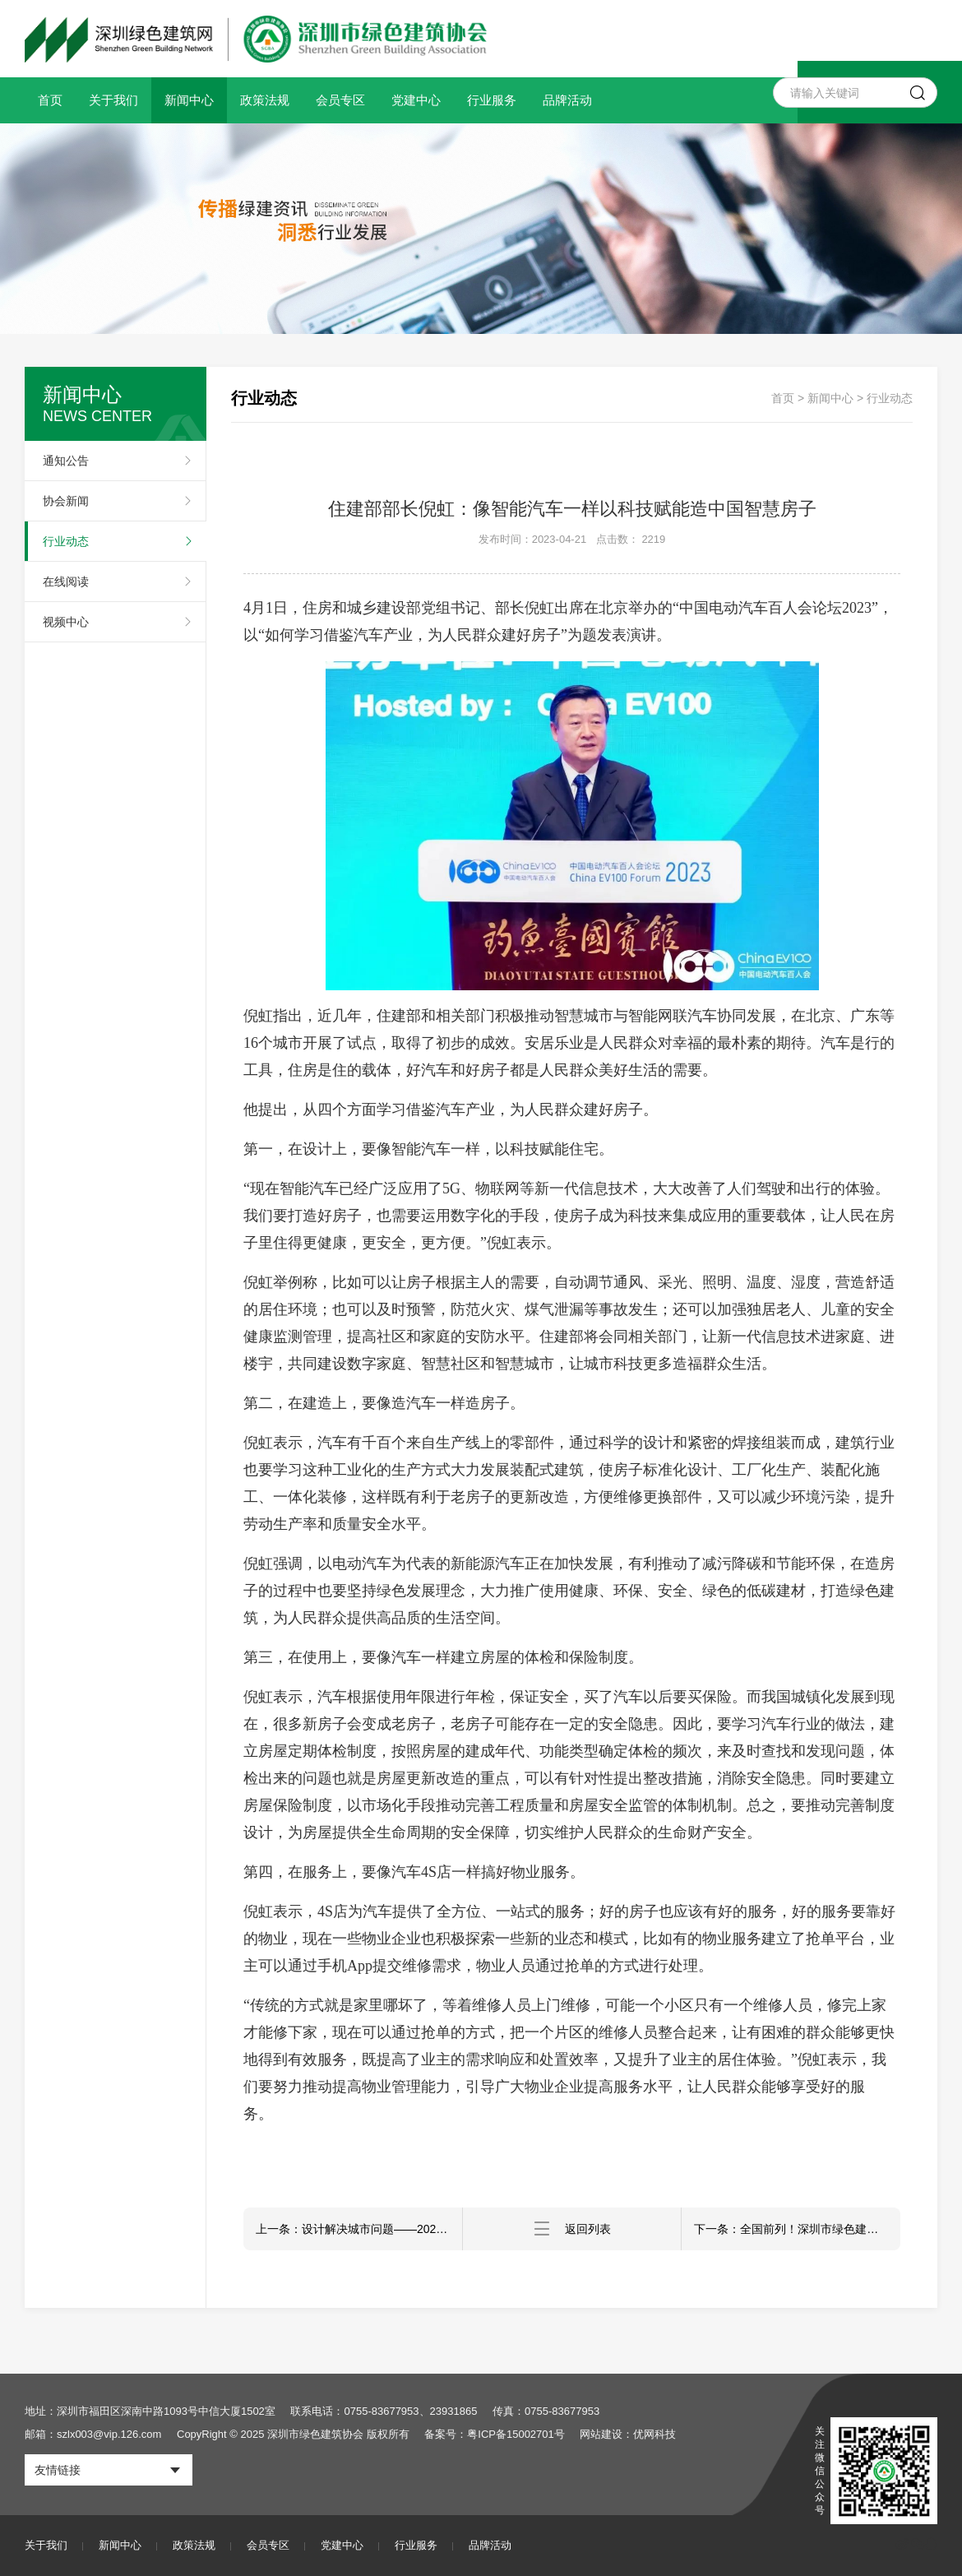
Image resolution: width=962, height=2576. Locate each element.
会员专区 (340, 100)
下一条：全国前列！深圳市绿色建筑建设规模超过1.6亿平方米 (797, 2228)
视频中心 (66, 621)
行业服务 (491, 100)
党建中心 (416, 100)
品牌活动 (567, 100)
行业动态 (66, 541)
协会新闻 (66, 500)
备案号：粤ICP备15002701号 (494, 2434)
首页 (50, 100)
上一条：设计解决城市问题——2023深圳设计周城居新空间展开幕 (359, 2228)
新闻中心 (189, 100)
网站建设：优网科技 (628, 2434)
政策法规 (264, 100)
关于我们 (113, 100)
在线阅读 (66, 581)
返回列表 (572, 2228)
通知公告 (66, 460)
